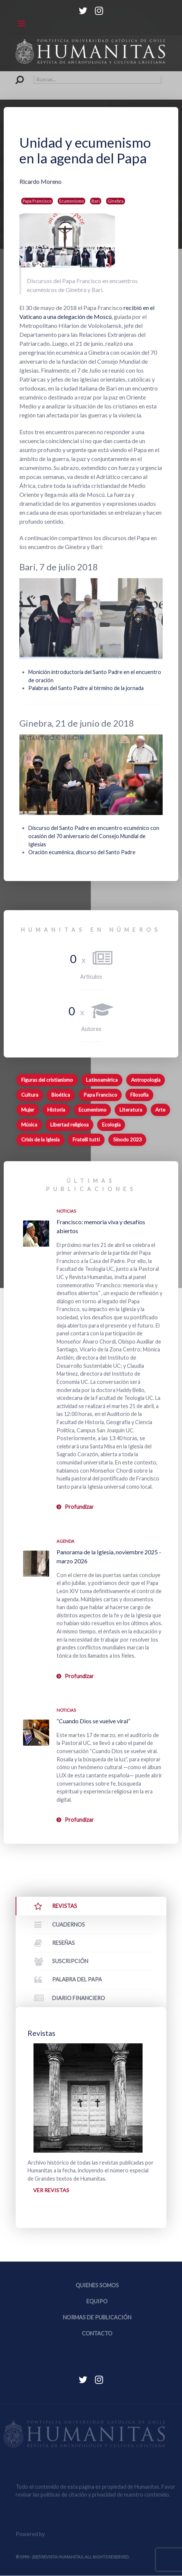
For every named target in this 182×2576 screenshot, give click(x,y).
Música (29, 1125)
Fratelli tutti (86, 1140)
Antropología (145, 1080)
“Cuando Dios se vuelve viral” (93, 1720)
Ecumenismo (71, 200)
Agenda (65, 1541)
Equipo (97, 2301)
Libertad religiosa (69, 1125)
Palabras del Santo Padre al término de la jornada (86, 688)
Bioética (60, 1095)
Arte (160, 1110)
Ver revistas (51, 2190)
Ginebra (116, 200)
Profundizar (79, 1507)
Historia (56, 1110)
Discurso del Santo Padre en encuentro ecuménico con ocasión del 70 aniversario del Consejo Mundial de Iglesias (93, 836)
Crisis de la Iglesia (40, 1140)
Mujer (27, 1110)
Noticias (66, 1211)
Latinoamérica (102, 1080)
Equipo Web (75, 2534)
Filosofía (139, 1095)
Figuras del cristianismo (47, 1080)
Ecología (111, 1125)
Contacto (97, 2334)
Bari (96, 200)
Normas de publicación (97, 2318)
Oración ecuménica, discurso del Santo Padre (81, 852)
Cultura (29, 1095)
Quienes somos (97, 2285)
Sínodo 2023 (127, 1140)
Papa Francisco (37, 200)
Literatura (130, 1110)
